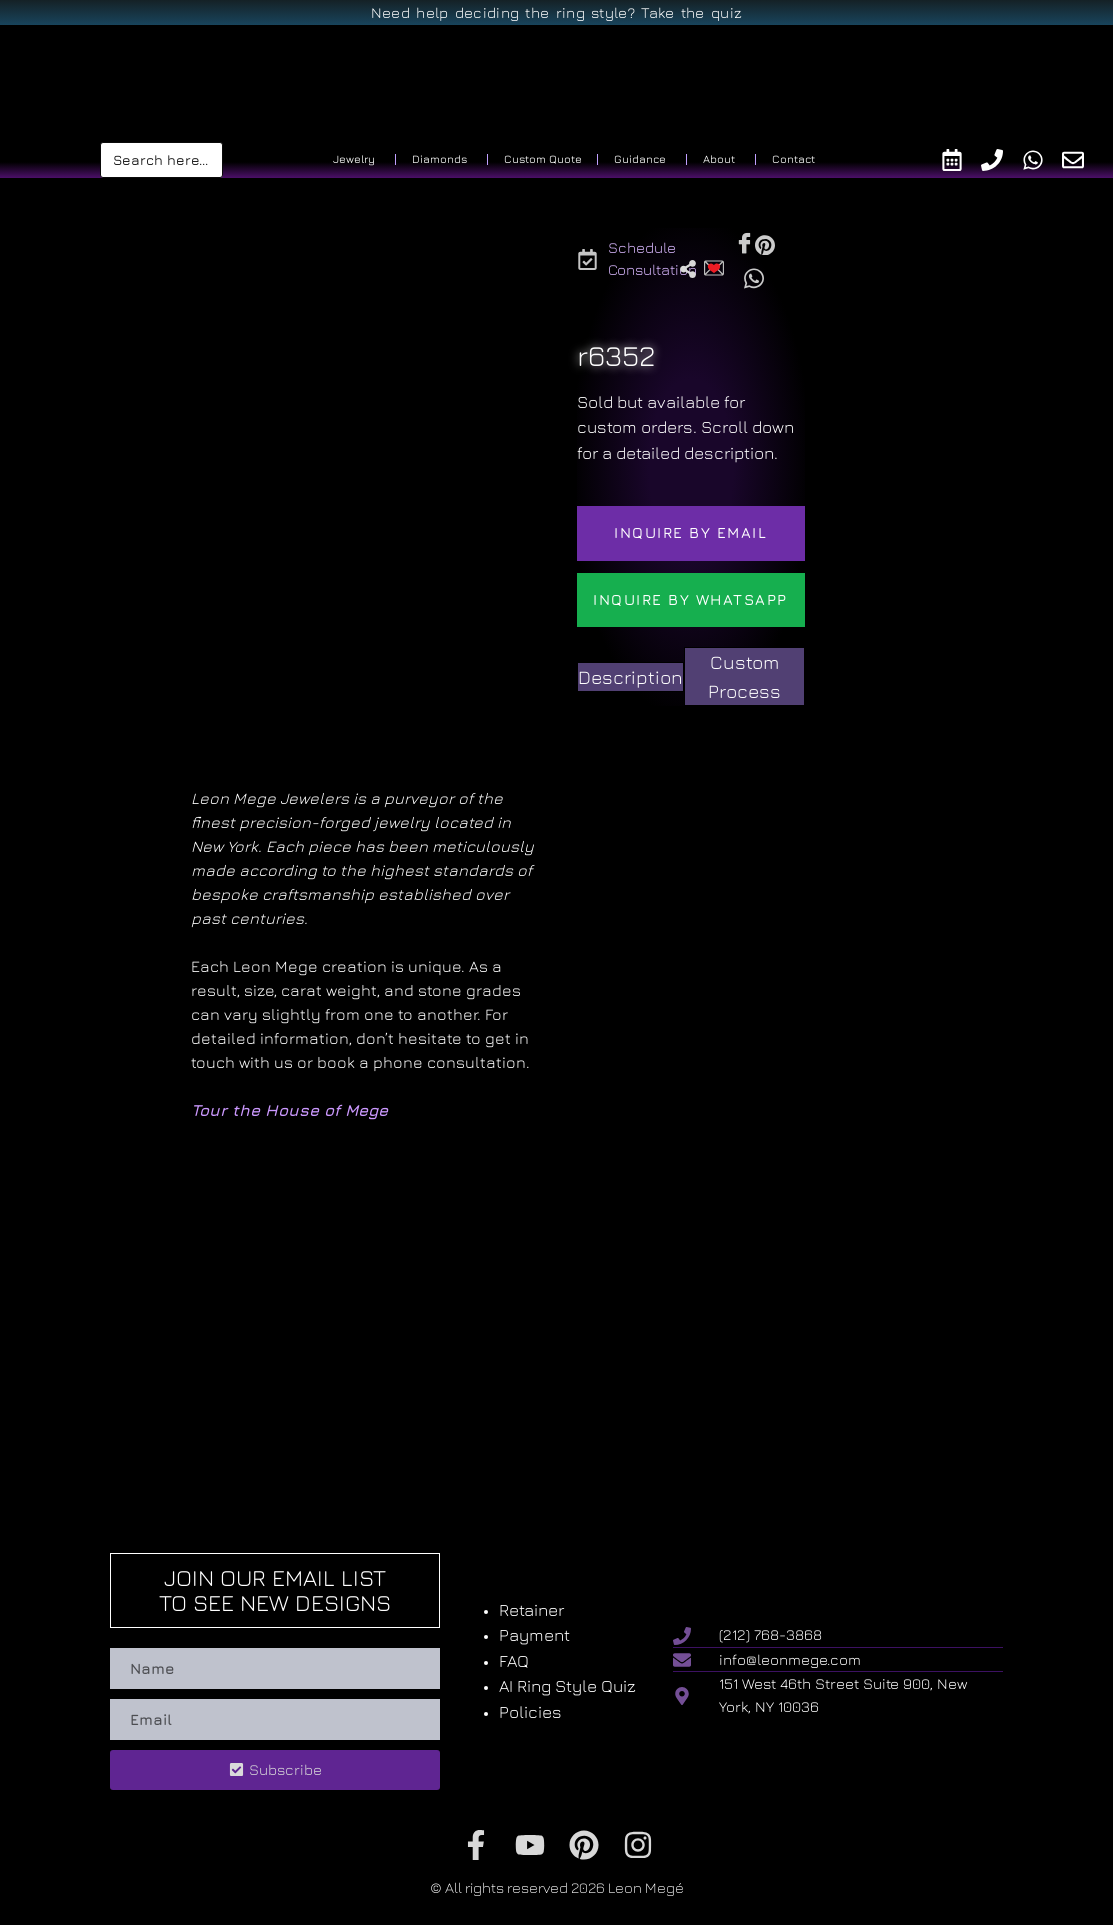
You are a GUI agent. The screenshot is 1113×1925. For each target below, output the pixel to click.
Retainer (531, 1610)
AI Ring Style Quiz (567, 1686)
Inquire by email (690, 532)
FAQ (514, 1661)
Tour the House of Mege (289, 1110)
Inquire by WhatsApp (690, 599)
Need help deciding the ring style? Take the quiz (556, 12)
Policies (530, 1712)
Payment (534, 1635)
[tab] (630, 677)
